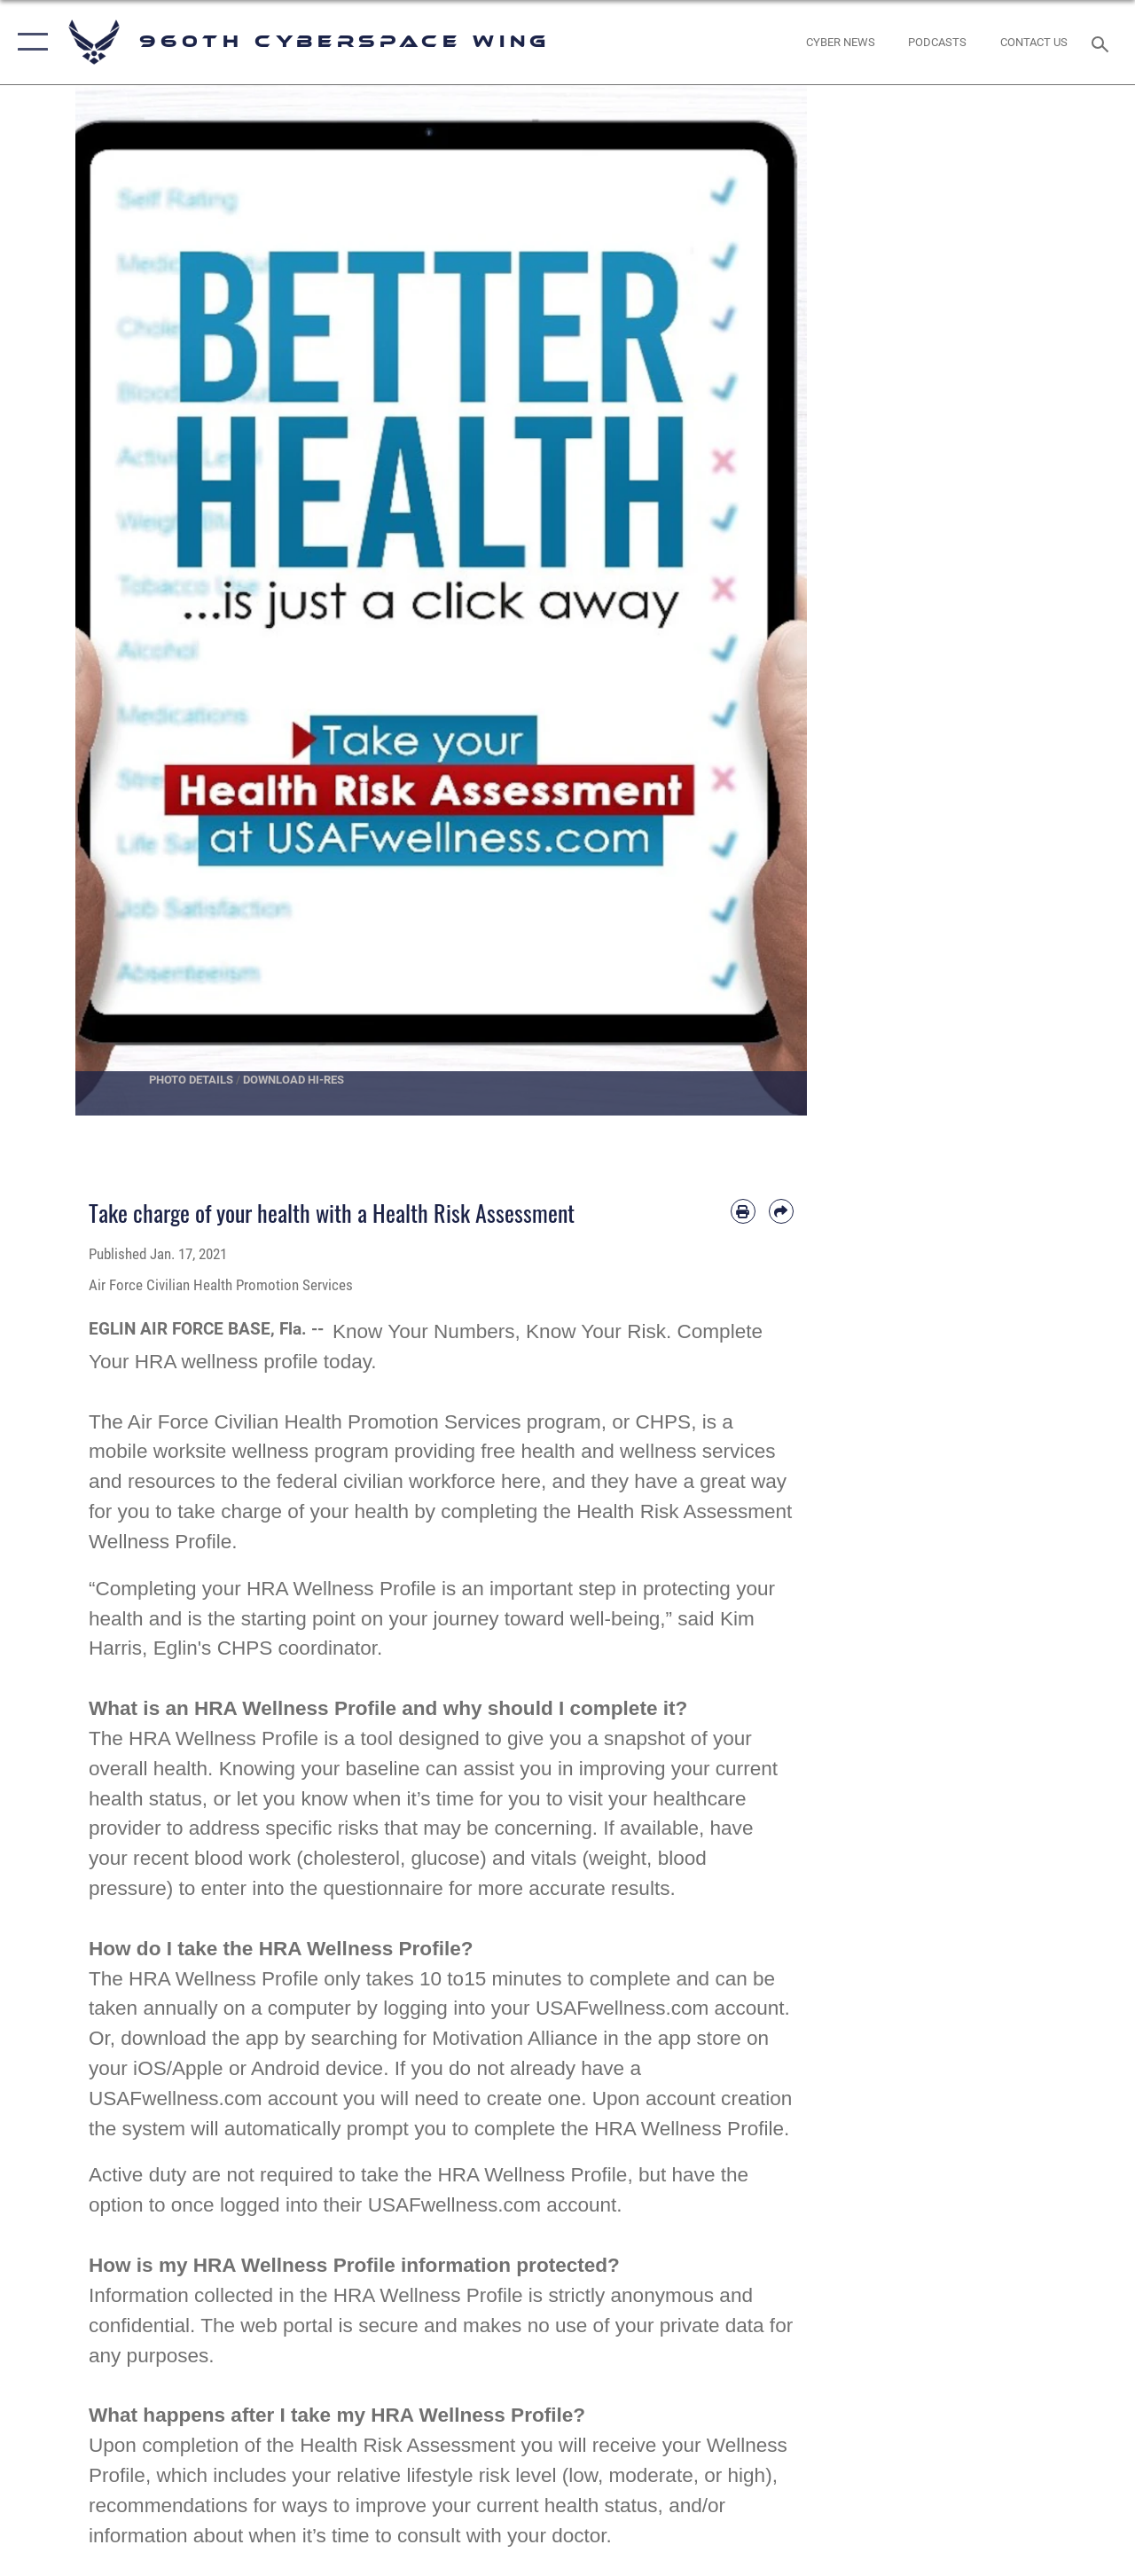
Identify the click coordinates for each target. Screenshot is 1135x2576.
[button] (29, 42)
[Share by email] (781, 1211)
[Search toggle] (1103, 42)
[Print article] (743, 1211)
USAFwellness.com (622, 2008)
